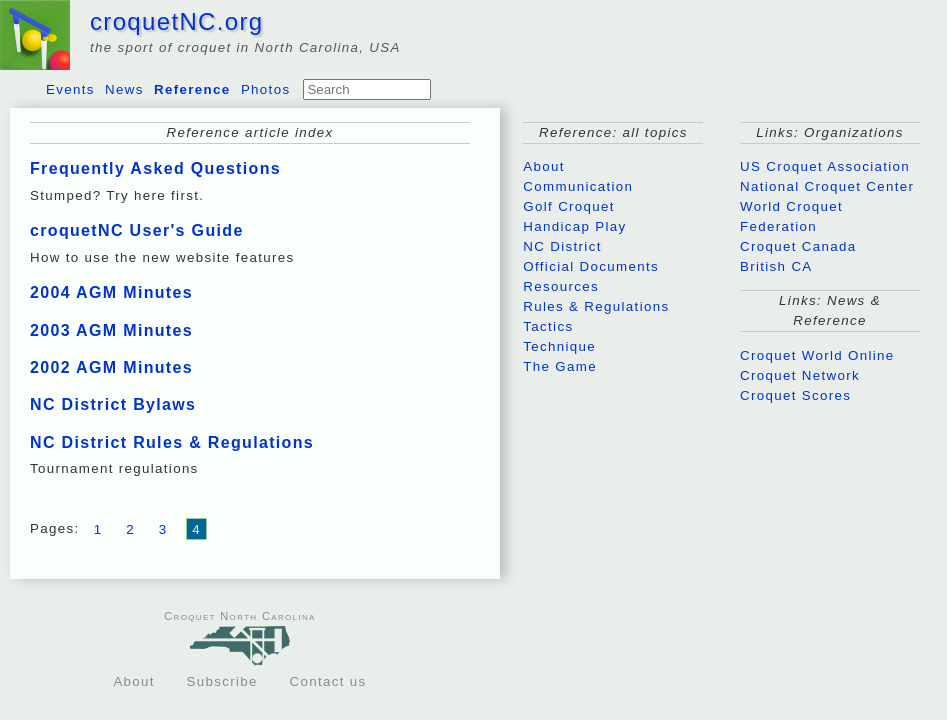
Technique (559, 346)
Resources (561, 286)
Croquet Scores (795, 395)
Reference (192, 89)
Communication (578, 186)
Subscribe (222, 681)
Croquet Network (800, 375)
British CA (776, 266)
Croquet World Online (817, 355)
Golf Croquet (569, 206)
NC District (562, 246)
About (544, 166)
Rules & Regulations (596, 306)
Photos (266, 89)
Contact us (328, 681)
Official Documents (591, 266)
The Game (560, 366)
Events (70, 89)
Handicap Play (574, 226)
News (124, 89)
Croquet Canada (798, 246)
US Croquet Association (825, 166)
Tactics (548, 326)
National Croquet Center (827, 186)
